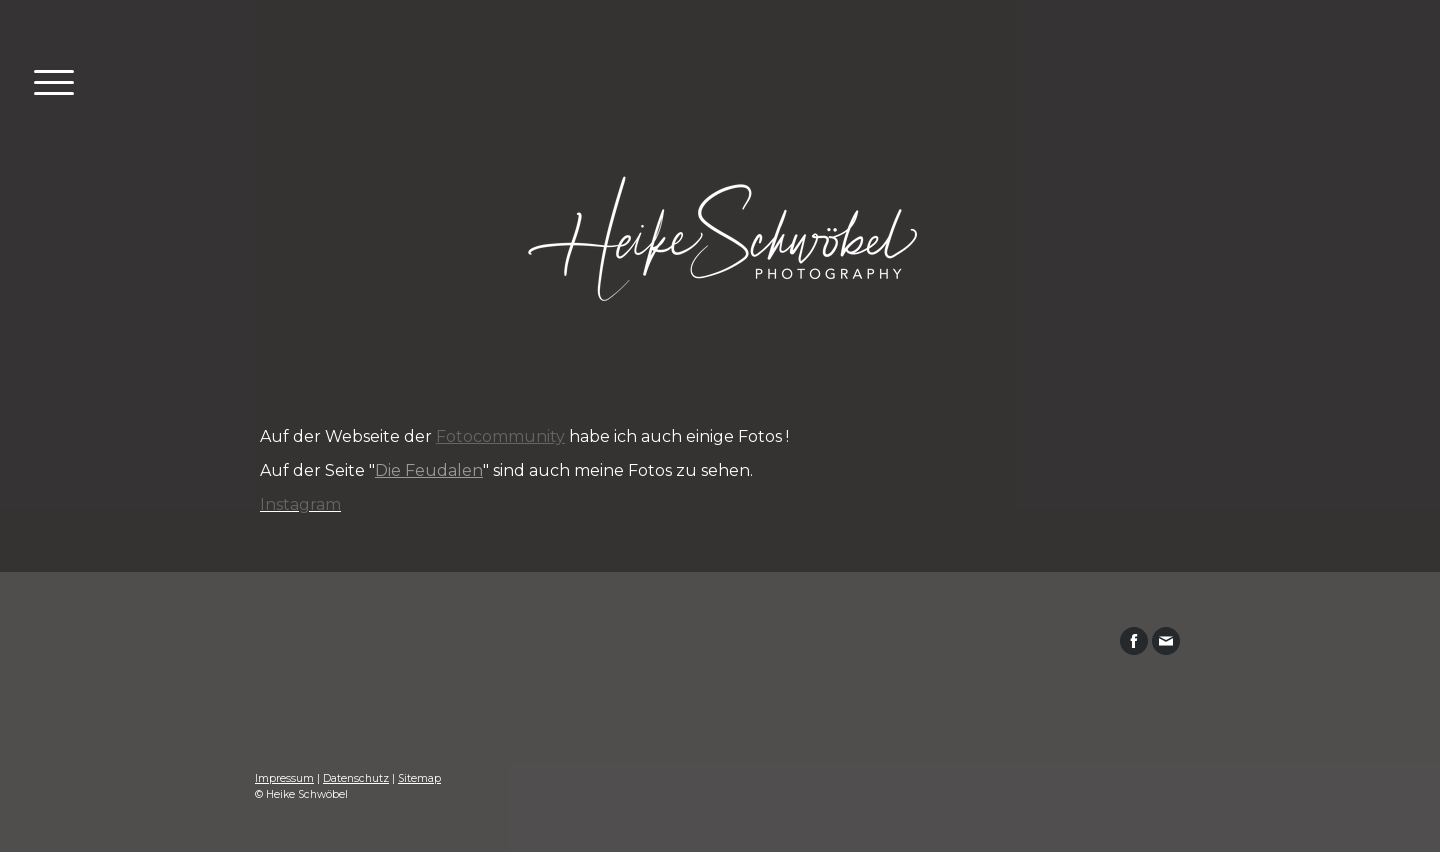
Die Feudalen (429, 470)
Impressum (284, 778)
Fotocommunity (500, 436)
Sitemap (419, 778)
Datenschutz (356, 778)
